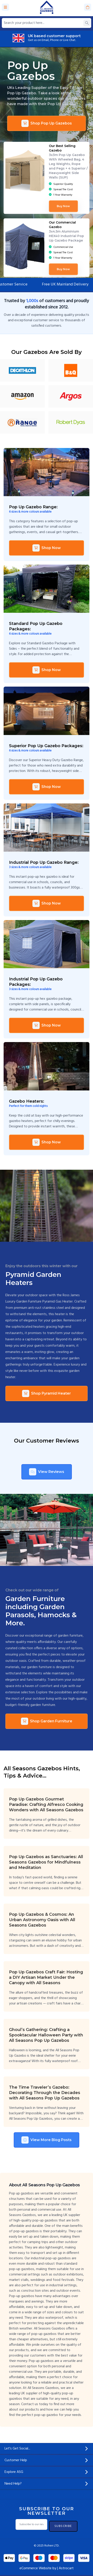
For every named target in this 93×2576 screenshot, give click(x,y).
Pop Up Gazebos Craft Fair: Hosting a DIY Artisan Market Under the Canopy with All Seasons (46, 1977)
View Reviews (46, 1471)
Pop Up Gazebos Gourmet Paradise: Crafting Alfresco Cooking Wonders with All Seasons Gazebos (46, 1804)
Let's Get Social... (46, 2448)
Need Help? (46, 2483)
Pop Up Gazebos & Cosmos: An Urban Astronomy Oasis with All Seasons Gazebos (42, 1920)
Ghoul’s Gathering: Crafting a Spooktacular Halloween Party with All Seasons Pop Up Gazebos (46, 2035)
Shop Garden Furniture (46, 1721)
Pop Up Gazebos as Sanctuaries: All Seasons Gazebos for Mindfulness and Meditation (46, 1862)
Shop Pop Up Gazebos (46, 123)
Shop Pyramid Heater (46, 1393)
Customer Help (46, 2460)
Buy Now (63, 206)
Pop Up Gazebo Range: (33, 506)
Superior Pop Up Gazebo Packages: (46, 745)
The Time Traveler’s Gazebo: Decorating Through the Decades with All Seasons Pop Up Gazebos (44, 2093)
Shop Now (46, 548)
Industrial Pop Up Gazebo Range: (44, 862)
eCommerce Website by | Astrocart (47, 2568)
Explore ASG (46, 2472)
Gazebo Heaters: (26, 1101)
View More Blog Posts (46, 2140)
